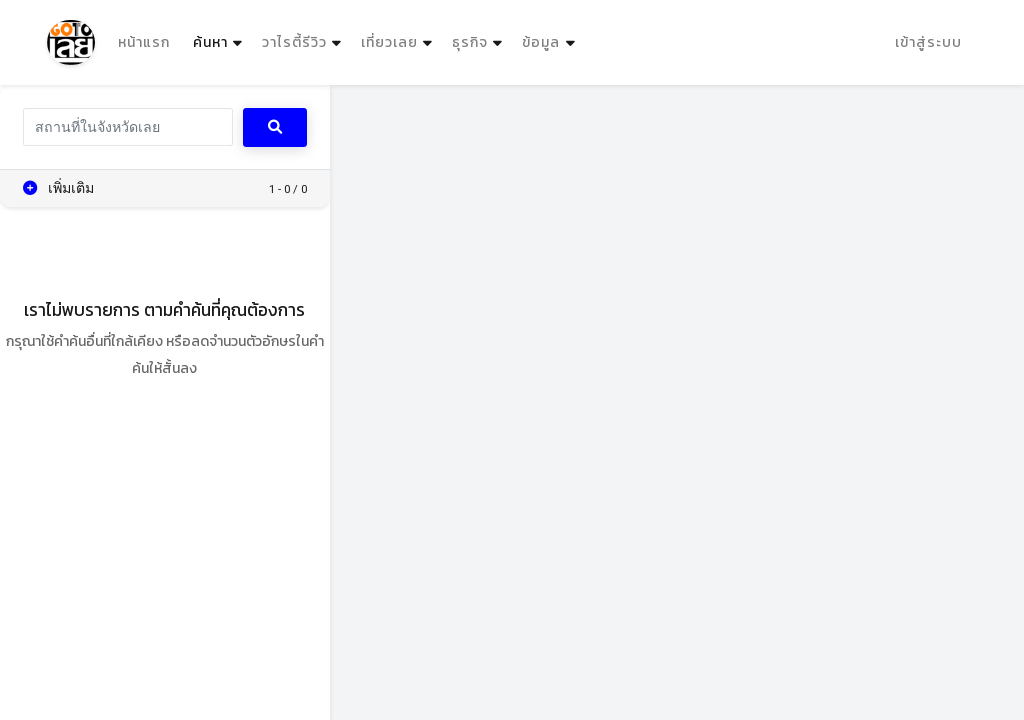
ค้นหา (220, 38)
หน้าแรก (144, 42)
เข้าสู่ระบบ (928, 42)
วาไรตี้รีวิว (294, 42)
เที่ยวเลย (389, 42)
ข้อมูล (541, 42)
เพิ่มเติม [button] (59, 188)
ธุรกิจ (470, 42)
